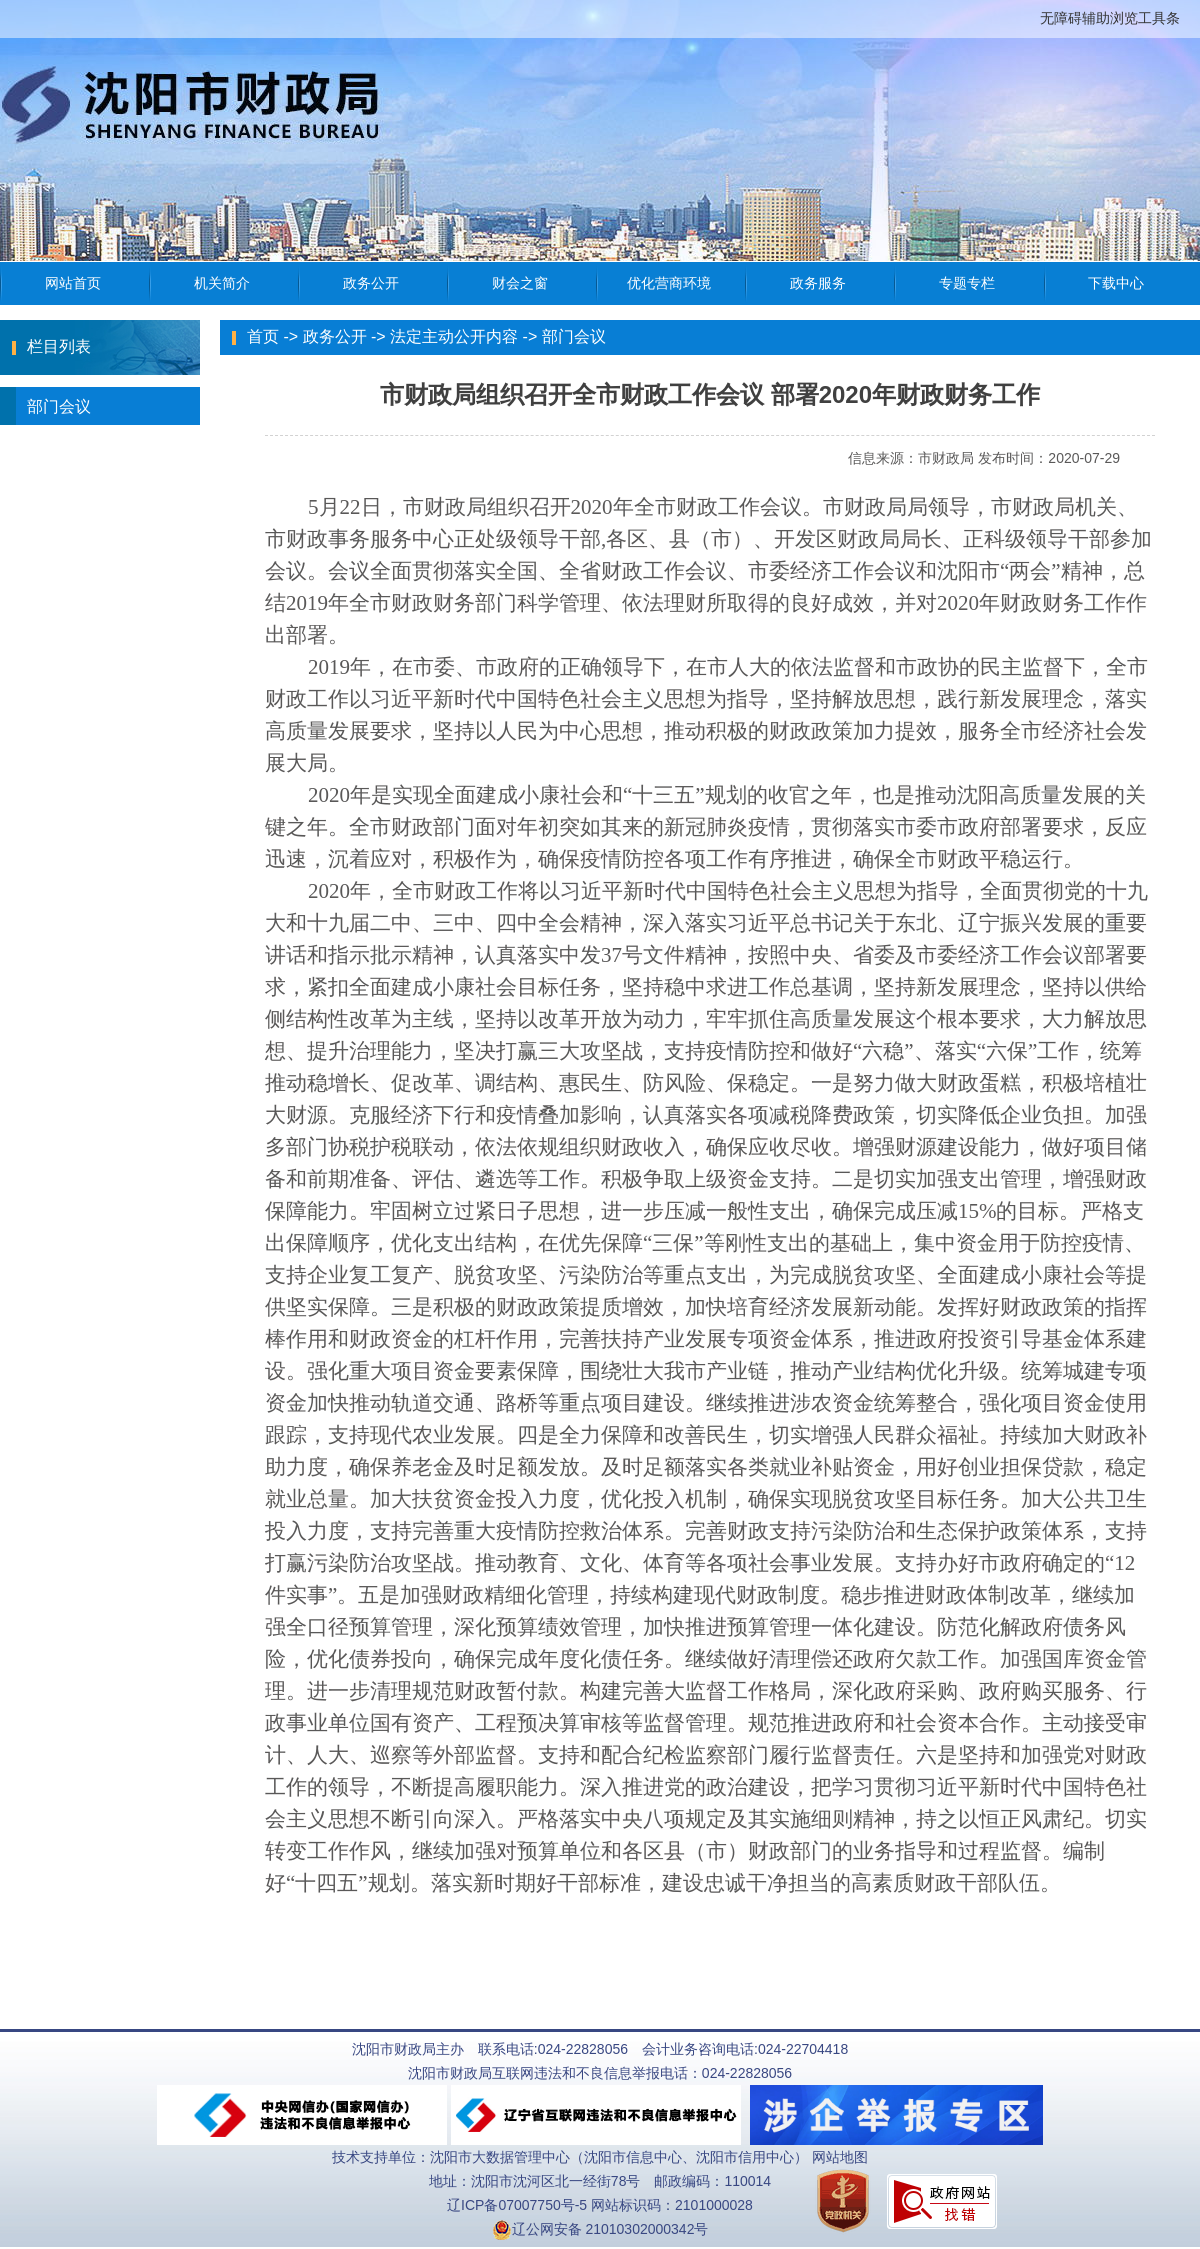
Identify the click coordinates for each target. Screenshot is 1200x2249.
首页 (263, 336)
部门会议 (45, 406)
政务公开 (335, 336)
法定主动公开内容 (454, 336)
